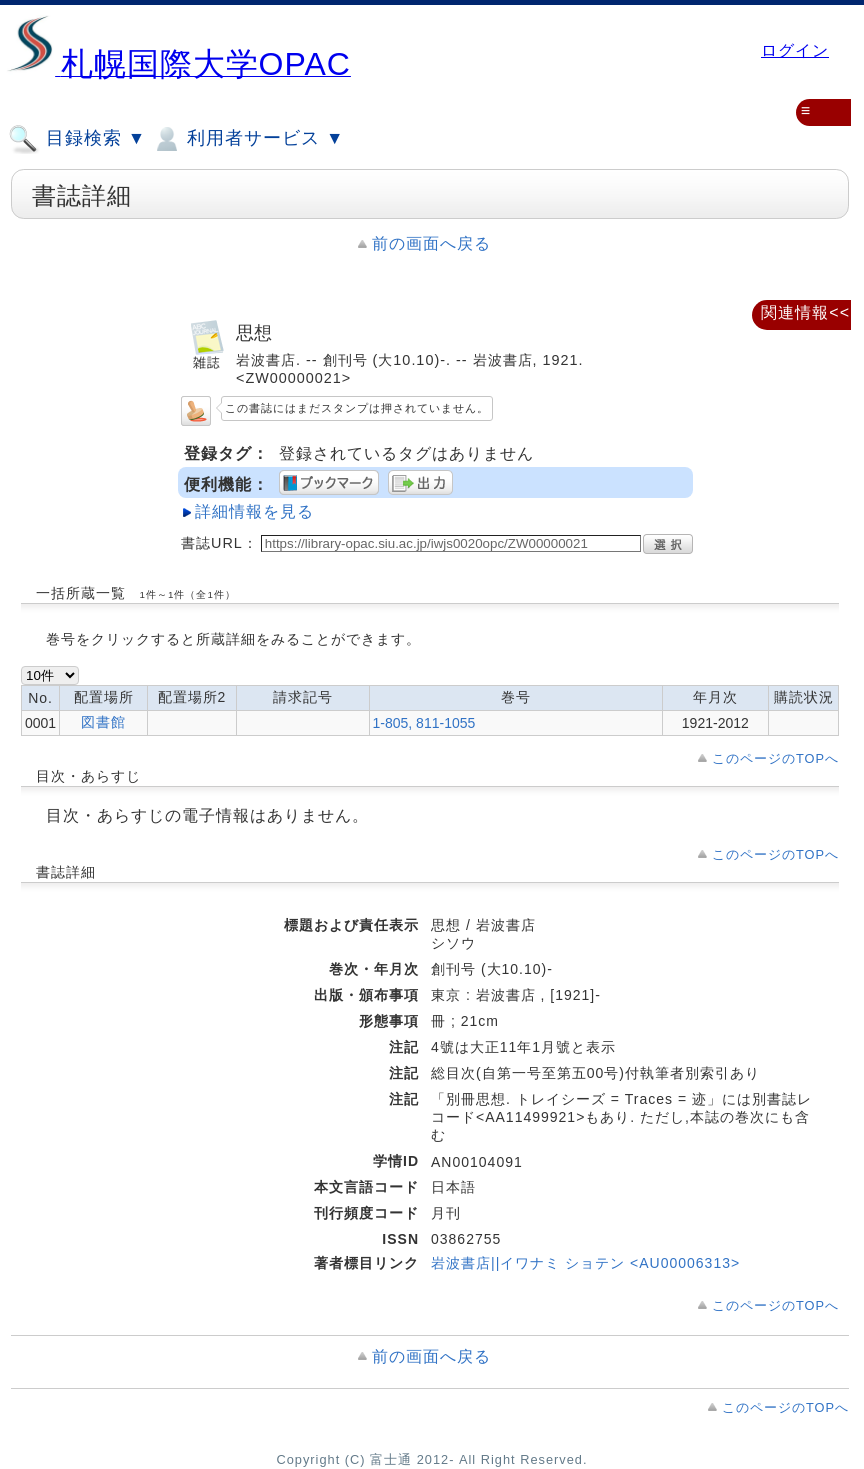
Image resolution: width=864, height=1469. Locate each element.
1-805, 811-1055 (424, 723)
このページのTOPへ (775, 758)
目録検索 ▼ (77, 139)
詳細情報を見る (254, 511)
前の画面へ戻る (431, 243)
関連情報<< (805, 312)
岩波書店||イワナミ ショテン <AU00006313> (585, 1263)
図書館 (103, 722)
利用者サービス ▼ (247, 139)
